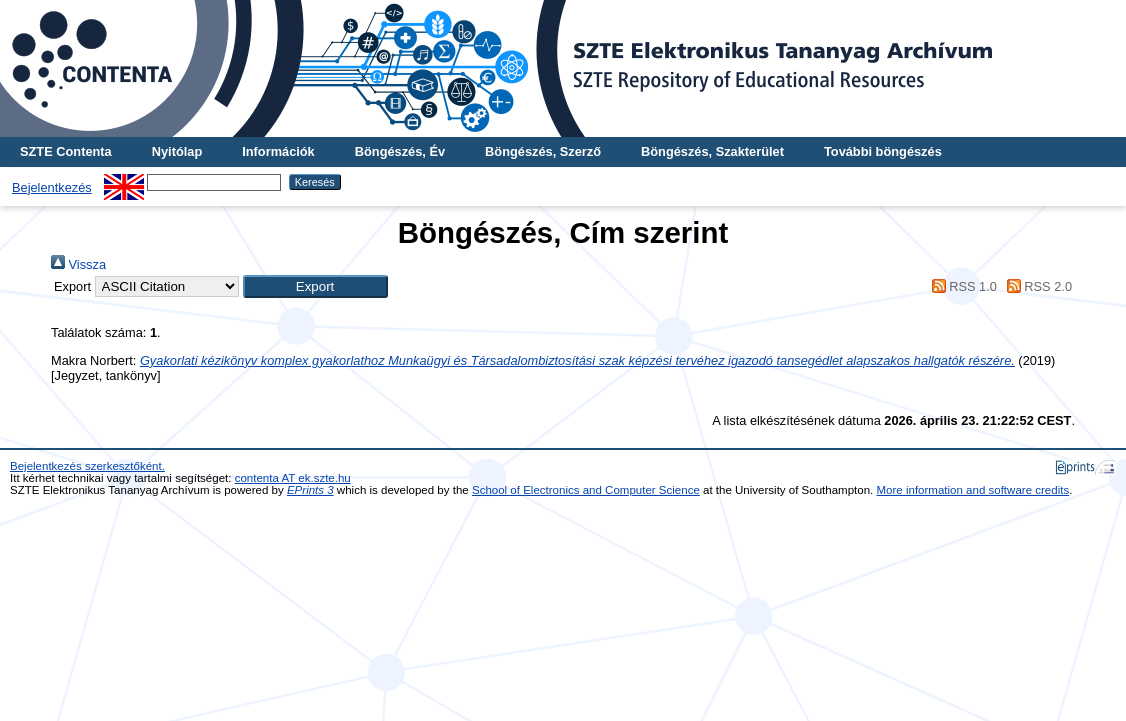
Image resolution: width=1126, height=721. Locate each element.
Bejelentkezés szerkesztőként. (87, 466)
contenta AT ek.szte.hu (293, 478)
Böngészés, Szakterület (712, 151)
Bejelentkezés (52, 187)
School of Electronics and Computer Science (586, 490)
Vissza (78, 264)
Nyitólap (177, 151)
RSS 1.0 (961, 286)
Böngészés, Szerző (543, 151)
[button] (315, 286)
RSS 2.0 (1036, 286)
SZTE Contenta (66, 151)
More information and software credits (973, 490)
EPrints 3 (310, 490)
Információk (278, 151)
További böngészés (883, 151)
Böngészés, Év (400, 151)
